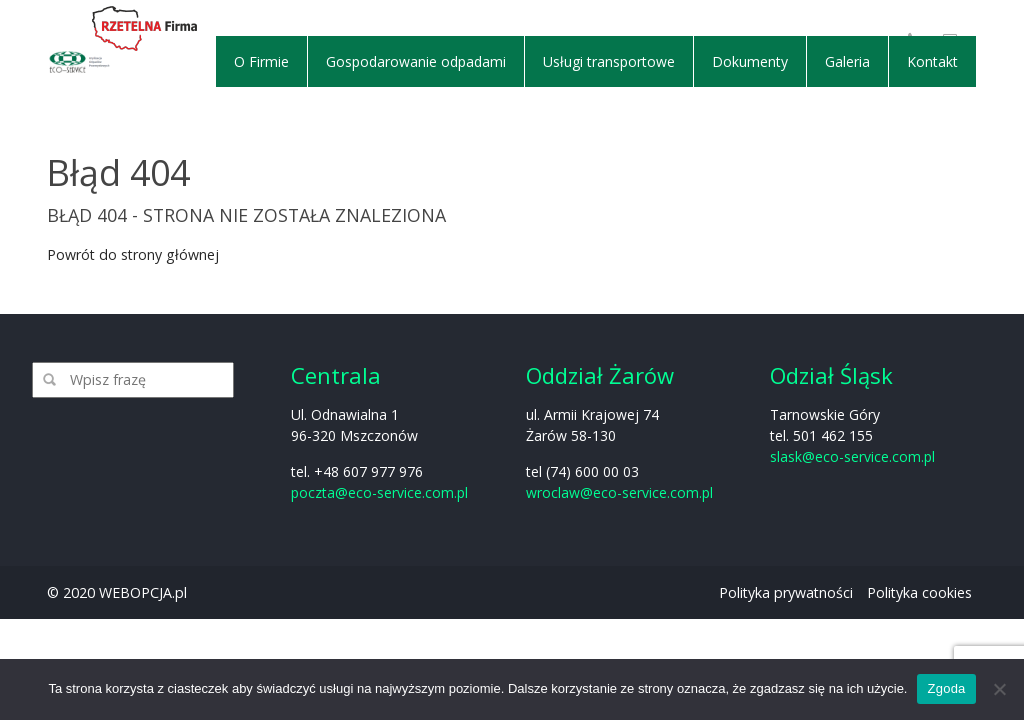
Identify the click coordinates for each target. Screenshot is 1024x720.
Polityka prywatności (786, 592)
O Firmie (261, 61)
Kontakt (932, 61)
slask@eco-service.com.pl (852, 456)
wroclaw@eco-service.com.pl (619, 492)
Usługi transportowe (609, 61)
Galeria (847, 61)
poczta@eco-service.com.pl (379, 492)
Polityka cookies (919, 592)
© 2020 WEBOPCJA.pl (117, 592)
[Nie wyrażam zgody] (999, 689)
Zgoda (946, 688)
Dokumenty (750, 61)
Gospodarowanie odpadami (416, 61)
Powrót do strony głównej (133, 254)
